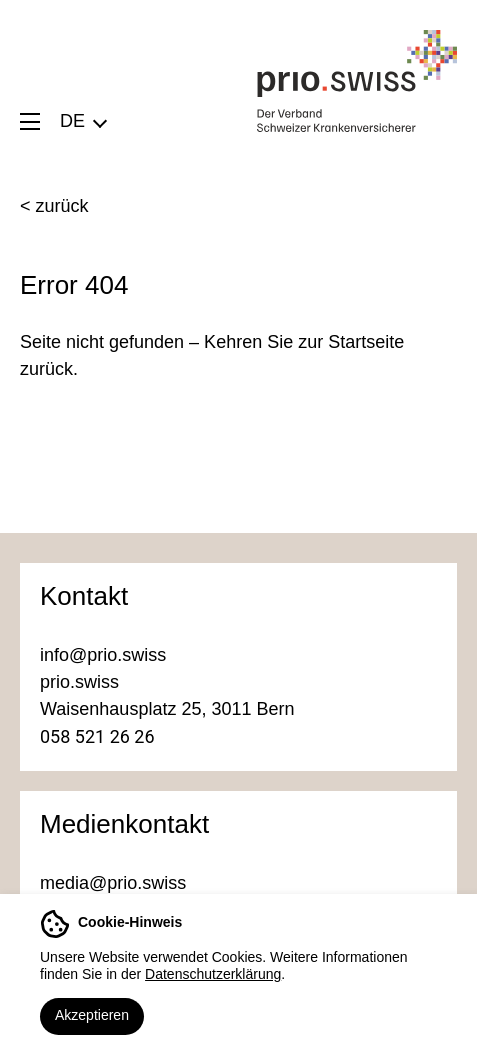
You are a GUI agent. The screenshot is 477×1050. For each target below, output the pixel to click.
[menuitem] (82, 121)
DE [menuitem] (72, 121)
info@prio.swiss (103, 655)
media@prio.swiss (113, 883)
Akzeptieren (92, 1015)
